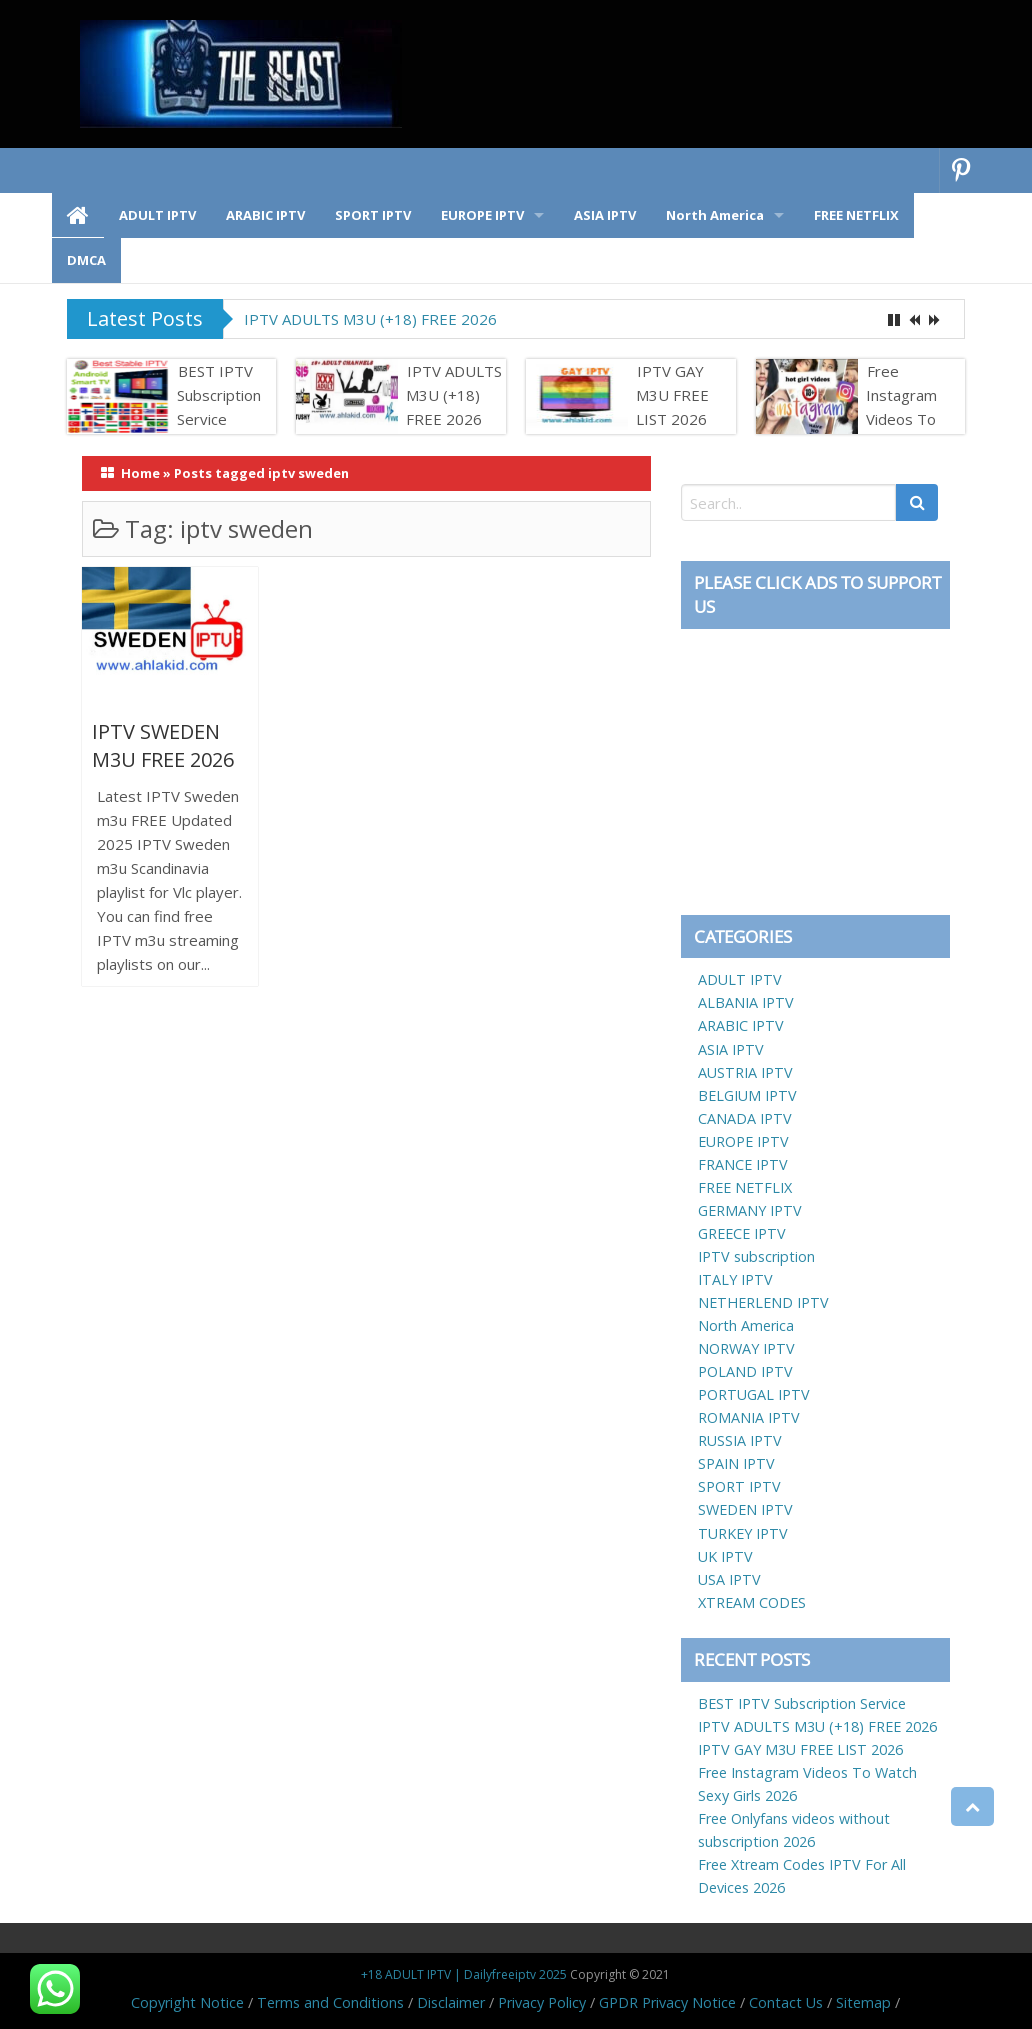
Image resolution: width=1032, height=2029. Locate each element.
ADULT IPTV (740, 979)
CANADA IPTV (745, 1118)
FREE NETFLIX (745, 1187)
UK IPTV (725, 1556)
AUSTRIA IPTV (745, 1072)
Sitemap (863, 2002)
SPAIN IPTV (736, 1463)
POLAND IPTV (745, 1371)
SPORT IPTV (739, 1486)
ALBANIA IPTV (746, 1002)
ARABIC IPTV (741, 1025)
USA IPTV (729, 1579)
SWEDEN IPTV (745, 1509)
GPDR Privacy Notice (667, 2002)
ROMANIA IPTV (749, 1417)
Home (140, 473)
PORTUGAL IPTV (754, 1394)
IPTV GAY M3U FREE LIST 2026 (672, 395)
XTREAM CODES (752, 1602)
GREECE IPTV (742, 1233)
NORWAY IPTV (746, 1348)
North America (746, 1325)
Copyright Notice (187, 2002)
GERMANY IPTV (750, 1210)
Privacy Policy (542, 2002)
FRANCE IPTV (743, 1164)
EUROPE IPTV (743, 1141)
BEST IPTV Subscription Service (219, 395)
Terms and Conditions (330, 2002)
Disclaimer (451, 2002)
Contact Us (786, 2002)
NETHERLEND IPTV (763, 1302)
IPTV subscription (756, 1256)
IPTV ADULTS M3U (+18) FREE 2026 (370, 319)
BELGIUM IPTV (747, 1095)
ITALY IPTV (735, 1279)
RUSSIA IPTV (740, 1440)
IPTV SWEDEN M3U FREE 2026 (163, 745)
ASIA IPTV (731, 1049)
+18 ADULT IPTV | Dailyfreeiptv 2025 (464, 1974)
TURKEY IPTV (743, 1533)
